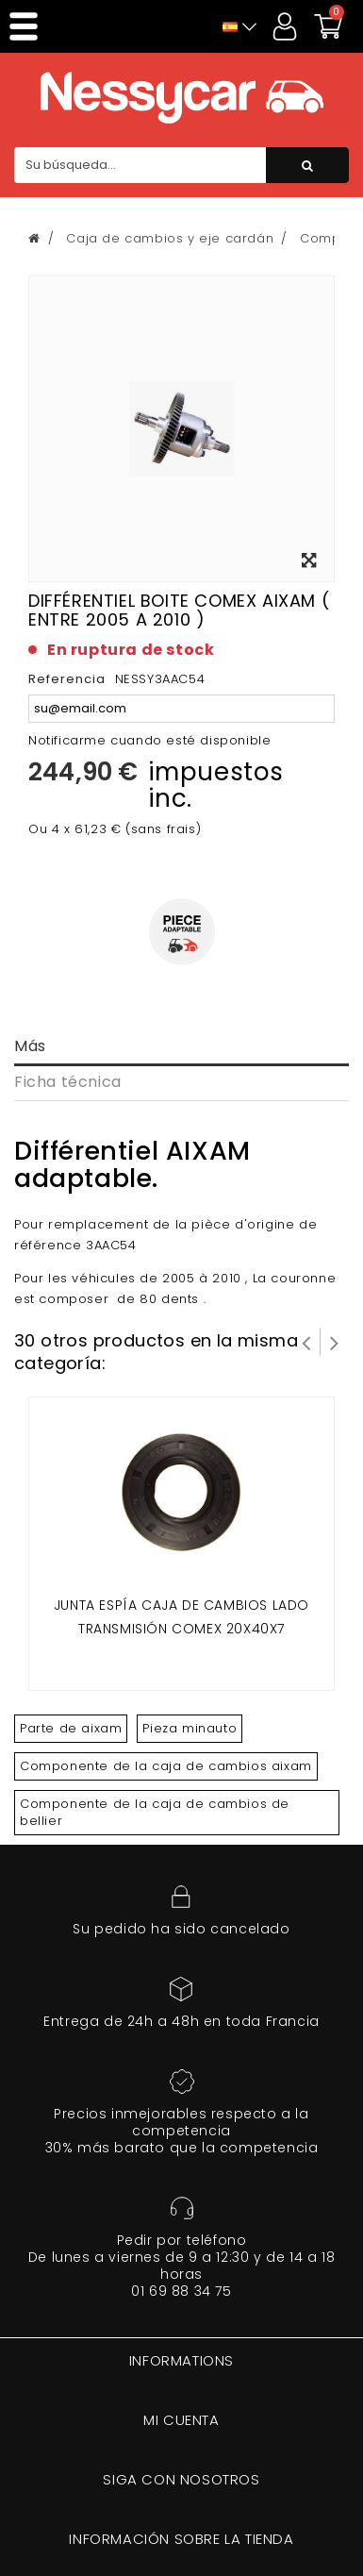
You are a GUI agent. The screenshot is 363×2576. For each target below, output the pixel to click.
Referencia (67, 679)
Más (30, 1046)
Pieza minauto (189, 1728)
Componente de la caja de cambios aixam (166, 1766)
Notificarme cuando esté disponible (149, 740)
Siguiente (335, 1342)
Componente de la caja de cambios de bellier (154, 1812)
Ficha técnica (68, 1082)
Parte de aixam (71, 1728)
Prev (306, 1342)
